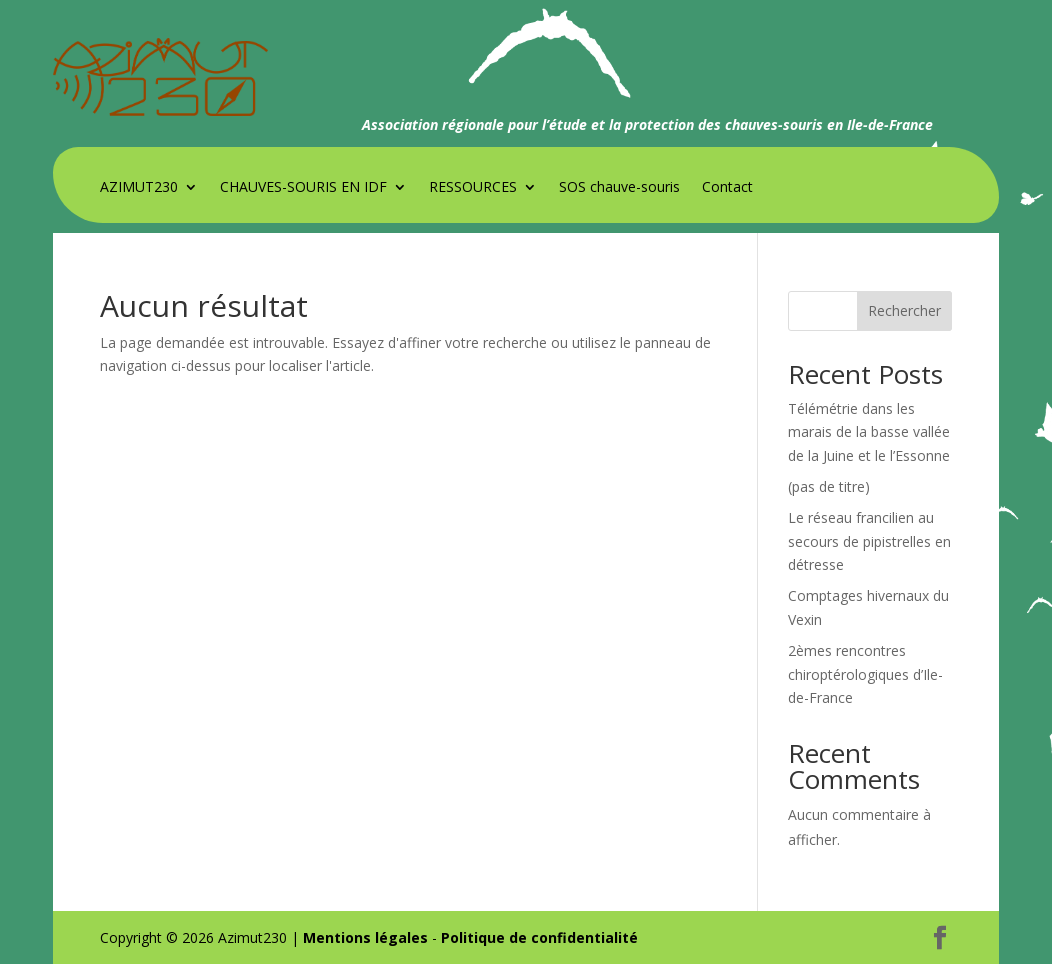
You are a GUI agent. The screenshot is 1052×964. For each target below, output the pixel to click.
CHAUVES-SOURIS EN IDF (303, 188)
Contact (727, 188)
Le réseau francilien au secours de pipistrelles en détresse (869, 541)
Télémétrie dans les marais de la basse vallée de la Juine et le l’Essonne (869, 432)
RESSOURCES (473, 188)
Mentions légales (365, 937)
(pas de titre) (829, 486)
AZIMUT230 (139, 188)
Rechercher (904, 310)
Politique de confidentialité (539, 937)
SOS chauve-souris (619, 188)
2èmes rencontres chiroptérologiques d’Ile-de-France (865, 674)
